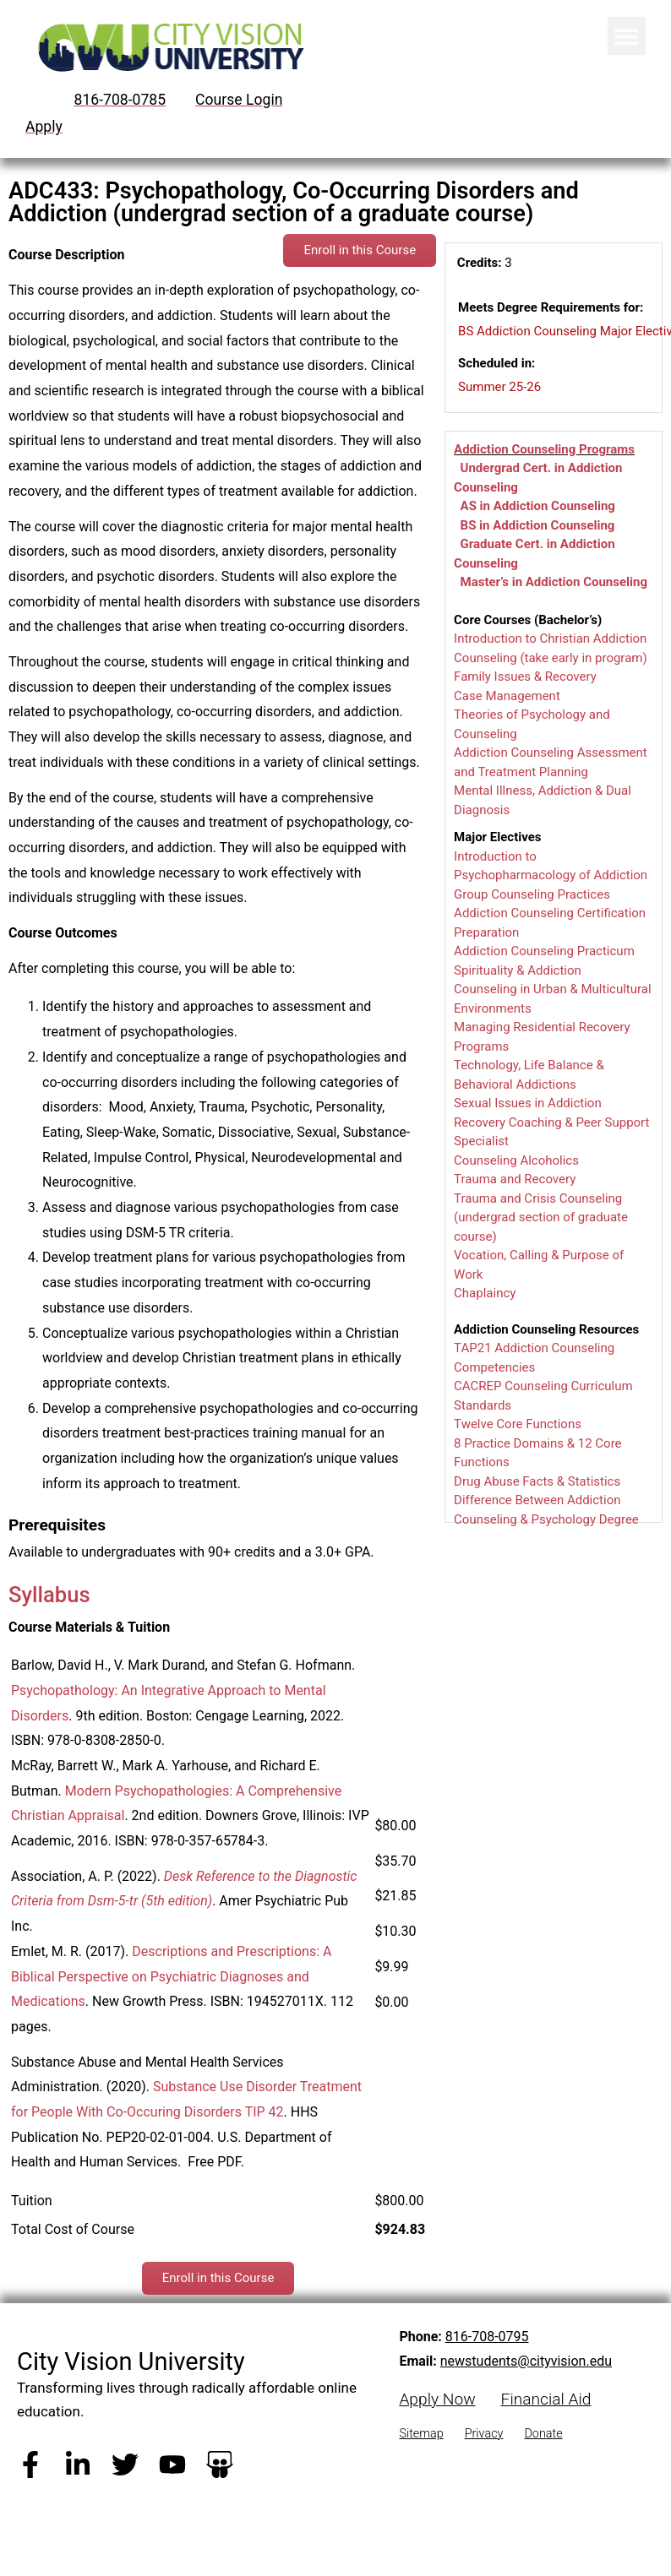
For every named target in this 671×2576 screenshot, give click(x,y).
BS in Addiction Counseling (538, 525)
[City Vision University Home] (167, 47)
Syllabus (49, 1594)
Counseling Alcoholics (516, 1160)
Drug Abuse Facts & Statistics (537, 1481)
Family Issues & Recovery (525, 676)
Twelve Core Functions (517, 1424)
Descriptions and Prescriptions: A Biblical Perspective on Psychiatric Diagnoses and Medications (171, 1976)
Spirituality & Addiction (517, 970)
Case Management (507, 696)
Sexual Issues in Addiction (528, 1103)
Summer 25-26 (499, 386)
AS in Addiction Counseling (538, 506)
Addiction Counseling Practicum (544, 951)
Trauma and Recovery (515, 1179)
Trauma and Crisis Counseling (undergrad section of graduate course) (541, 1217)
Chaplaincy (485, 1293)
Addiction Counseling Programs (544, 449)
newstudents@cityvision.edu (526, 2361)
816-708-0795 (487, 2337)
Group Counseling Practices (532, 894)
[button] (627, 36)
